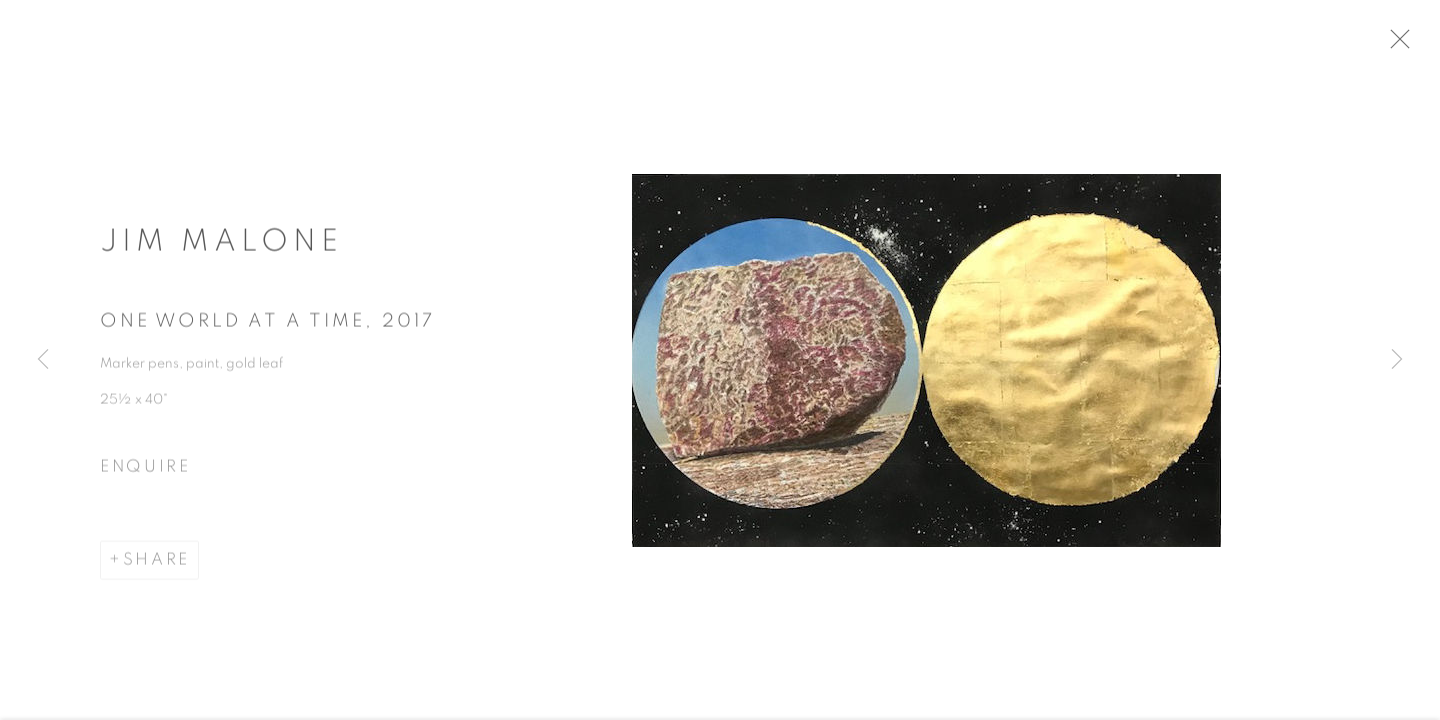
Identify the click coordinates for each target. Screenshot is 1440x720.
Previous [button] (43, 360)
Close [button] (1412, 45)
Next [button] (1397, 360)
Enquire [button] (145, 472)
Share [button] (156, 566)
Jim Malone (221, 247)
